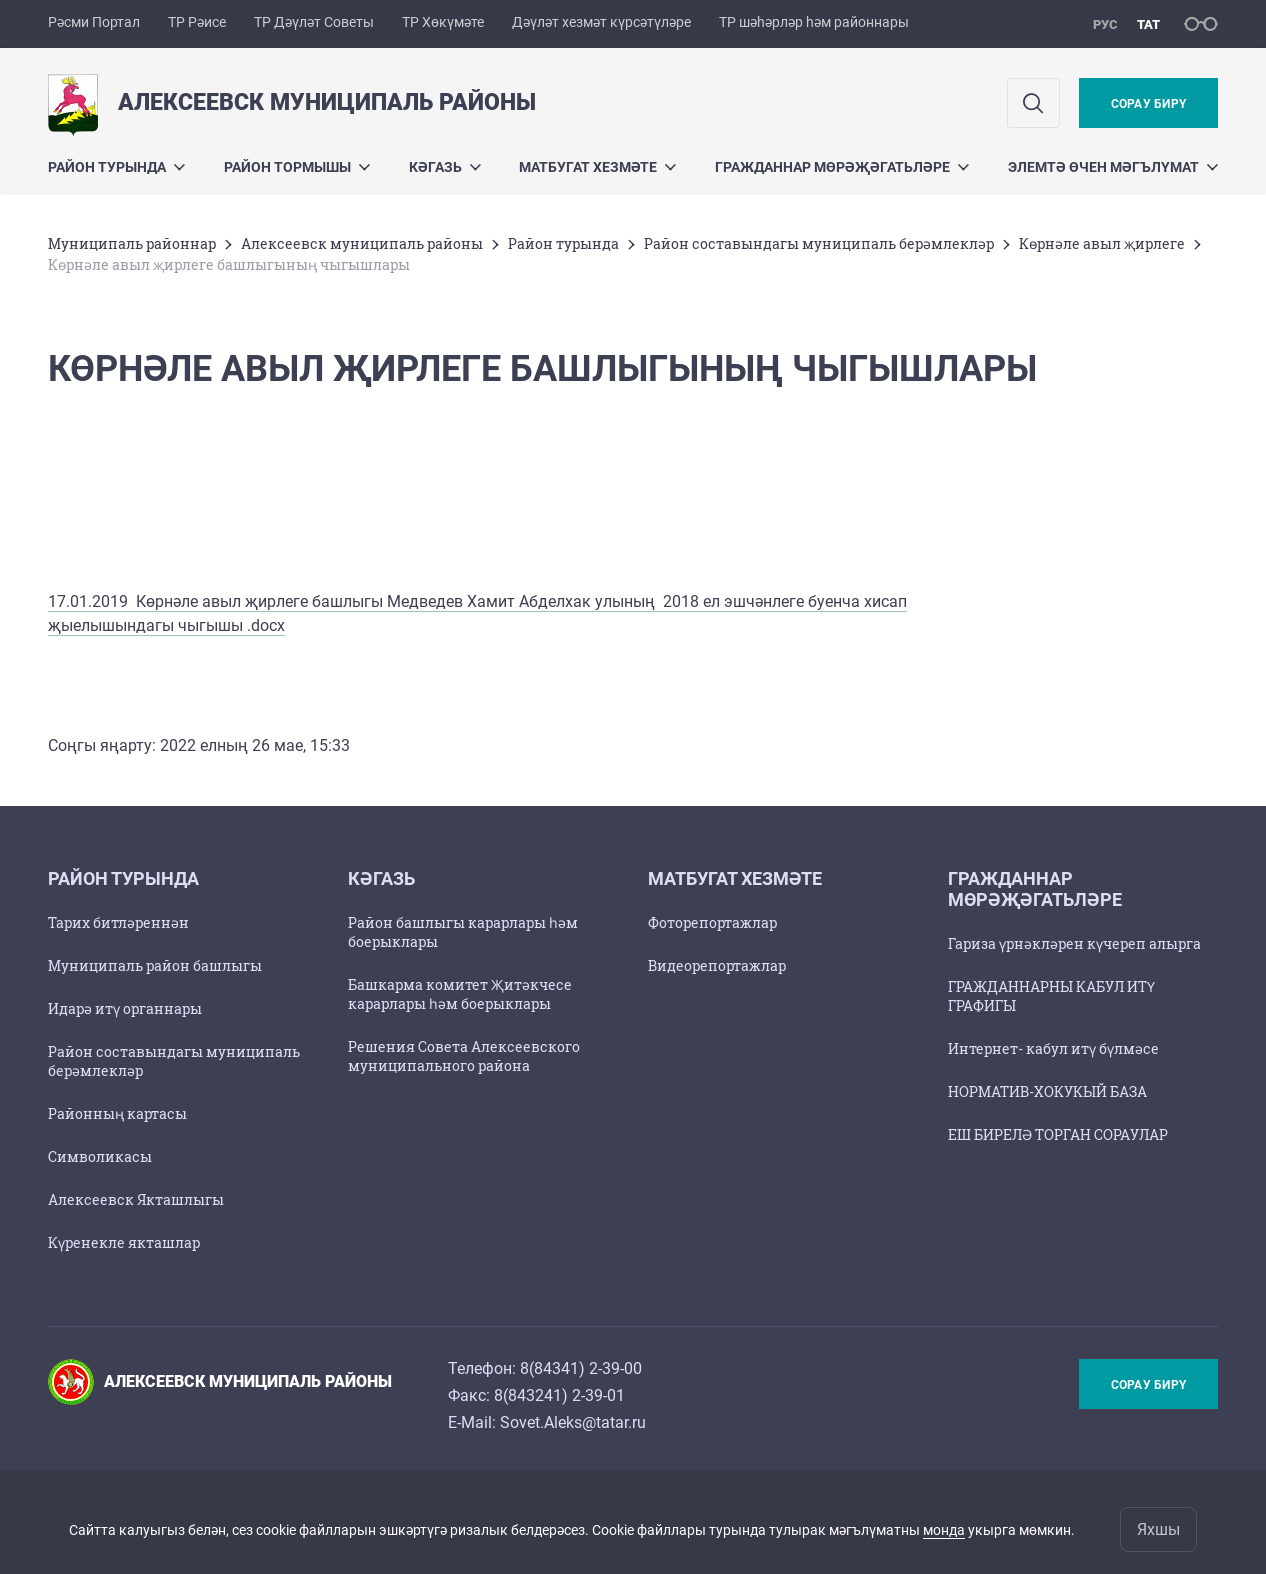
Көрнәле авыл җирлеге (1102, 243)
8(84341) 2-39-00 (581, 1368)
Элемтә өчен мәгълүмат (1113, 167)
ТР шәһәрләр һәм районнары (814, 22)
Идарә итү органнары (125, 1008)
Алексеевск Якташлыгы (136, 1199)
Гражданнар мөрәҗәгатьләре (842, 167)
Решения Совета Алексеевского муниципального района (464, 1056)
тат (1148, 24)
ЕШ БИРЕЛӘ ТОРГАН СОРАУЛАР (1058, 1134)
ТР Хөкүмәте (443, 22)
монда (944, 1530)
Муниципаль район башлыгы (155, 965)
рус (1105, 24)
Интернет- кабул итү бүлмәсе (1053, 1048)
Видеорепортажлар (717, 965)
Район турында (116, 167)
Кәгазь (445, 167)
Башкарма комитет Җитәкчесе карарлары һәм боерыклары (460, 994)
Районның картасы (117, 1113)
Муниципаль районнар (132, 243)
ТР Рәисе (197, 22)
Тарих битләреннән (118, 922)
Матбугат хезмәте (597, 167)
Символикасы (100, 1156)
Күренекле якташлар (124, 1242)
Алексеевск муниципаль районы (362, 243)
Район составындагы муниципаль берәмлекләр (819, 243)
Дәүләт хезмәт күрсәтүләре (601, 22)
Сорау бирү (1148, 104)
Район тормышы (297, 167)
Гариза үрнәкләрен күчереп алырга (1074, 943)
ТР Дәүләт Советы (314, 22)
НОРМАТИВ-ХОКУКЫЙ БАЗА (1047, 1091)
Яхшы (1158, 1529)
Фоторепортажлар (712, 922)
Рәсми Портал (94, 22)
